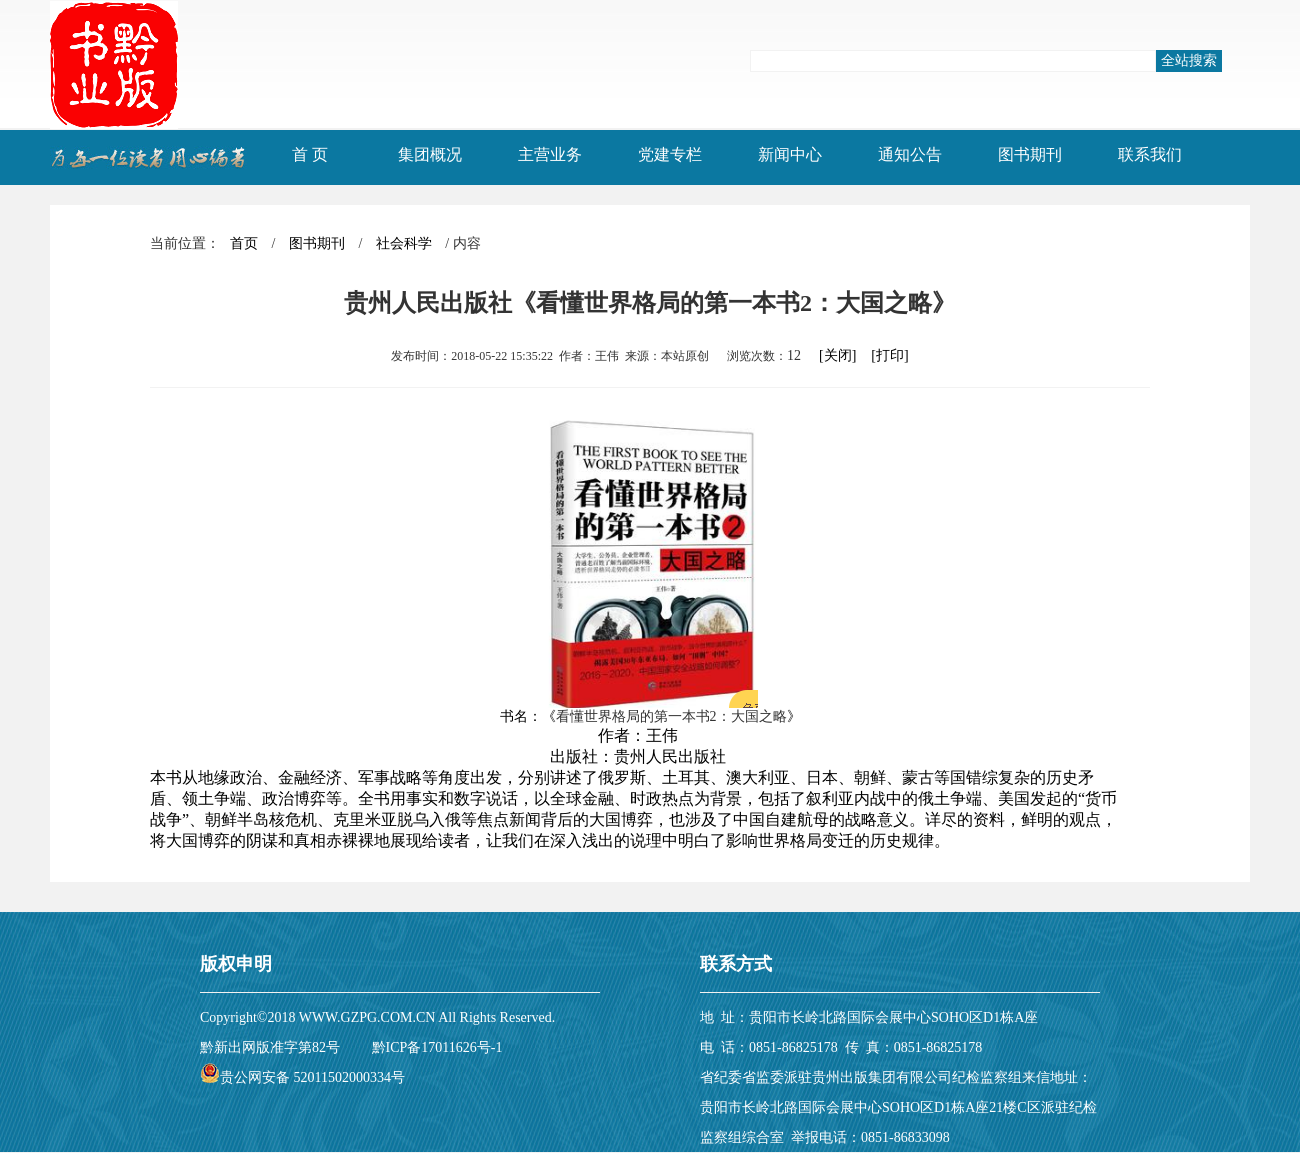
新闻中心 (790, 154)
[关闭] (837, 355)
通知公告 (910, 154)
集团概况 (430, 154)
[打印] (889, 355)
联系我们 (1150, 154)
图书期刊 (1030, 154)
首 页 (310, 154)
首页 (244, 243)
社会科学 (404, 243)
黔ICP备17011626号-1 (437, 1047)
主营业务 (550, 154)
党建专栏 (670, 154)
